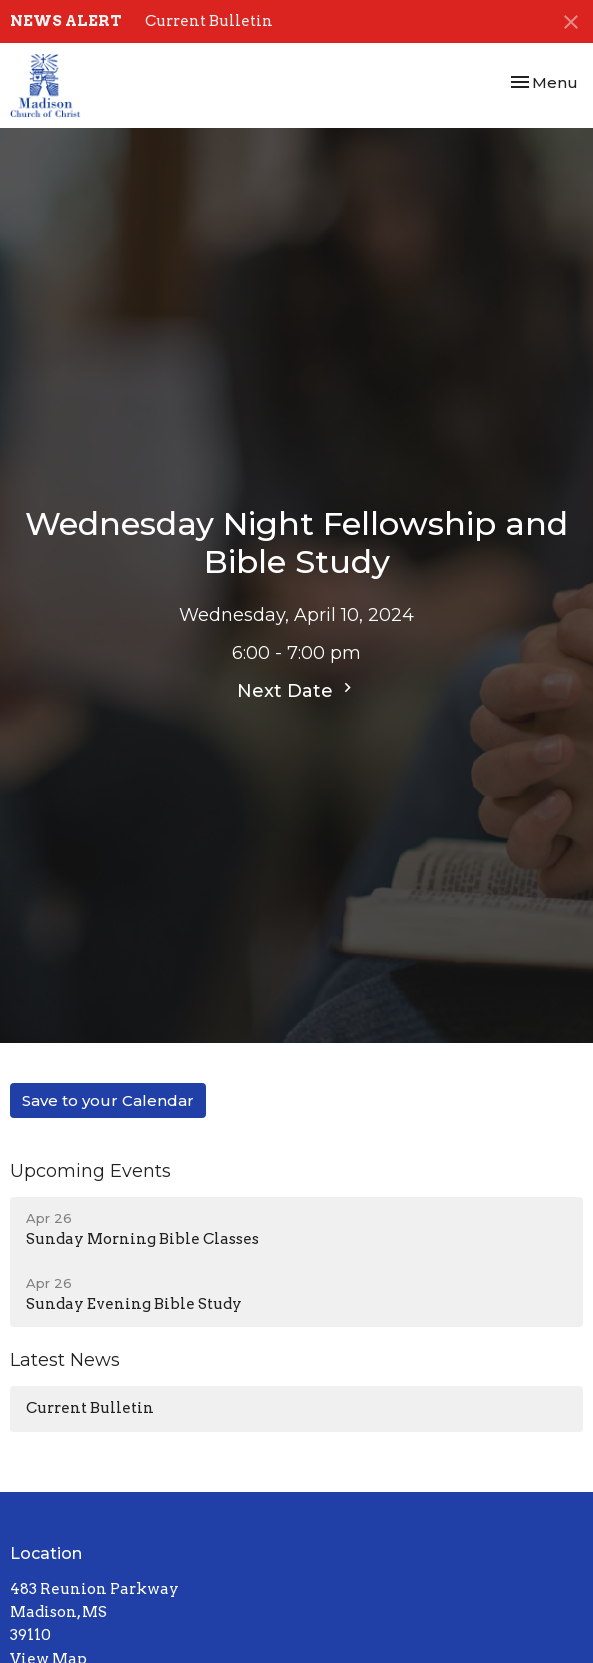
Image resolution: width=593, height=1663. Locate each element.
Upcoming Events (90, 1171)
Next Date (297, 690)
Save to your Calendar (108, 1100)
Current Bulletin (209, 21)
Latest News (65, 1360)
